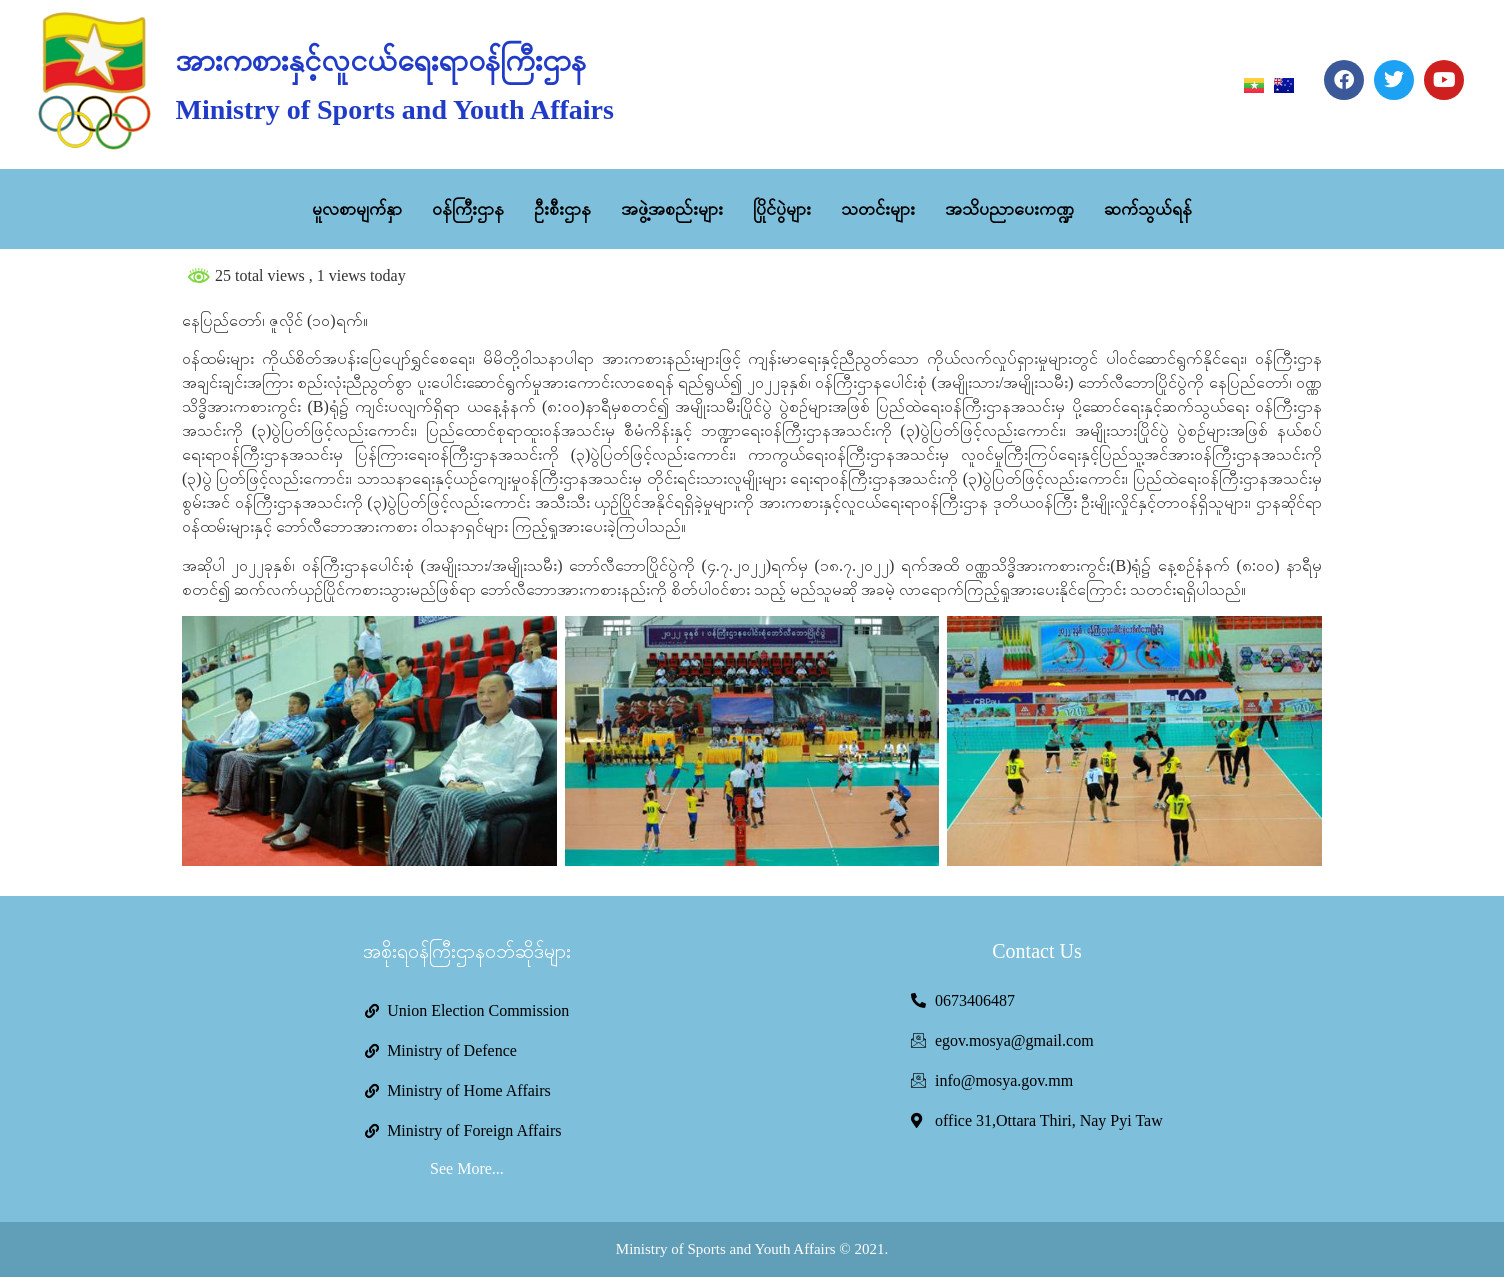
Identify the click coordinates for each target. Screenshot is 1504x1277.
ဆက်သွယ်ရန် (1148, 209)
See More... (467, 1168)
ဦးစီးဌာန (562, 209)
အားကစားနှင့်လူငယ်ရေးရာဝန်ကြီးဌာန (380, 60)
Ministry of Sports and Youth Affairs (394, 109)
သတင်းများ (878, 209)
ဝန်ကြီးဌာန (468, 209)
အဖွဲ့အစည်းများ (672, 209)
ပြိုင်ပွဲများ (782, 209)
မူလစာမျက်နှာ (357, 209)
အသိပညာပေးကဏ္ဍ (1009, 209)
